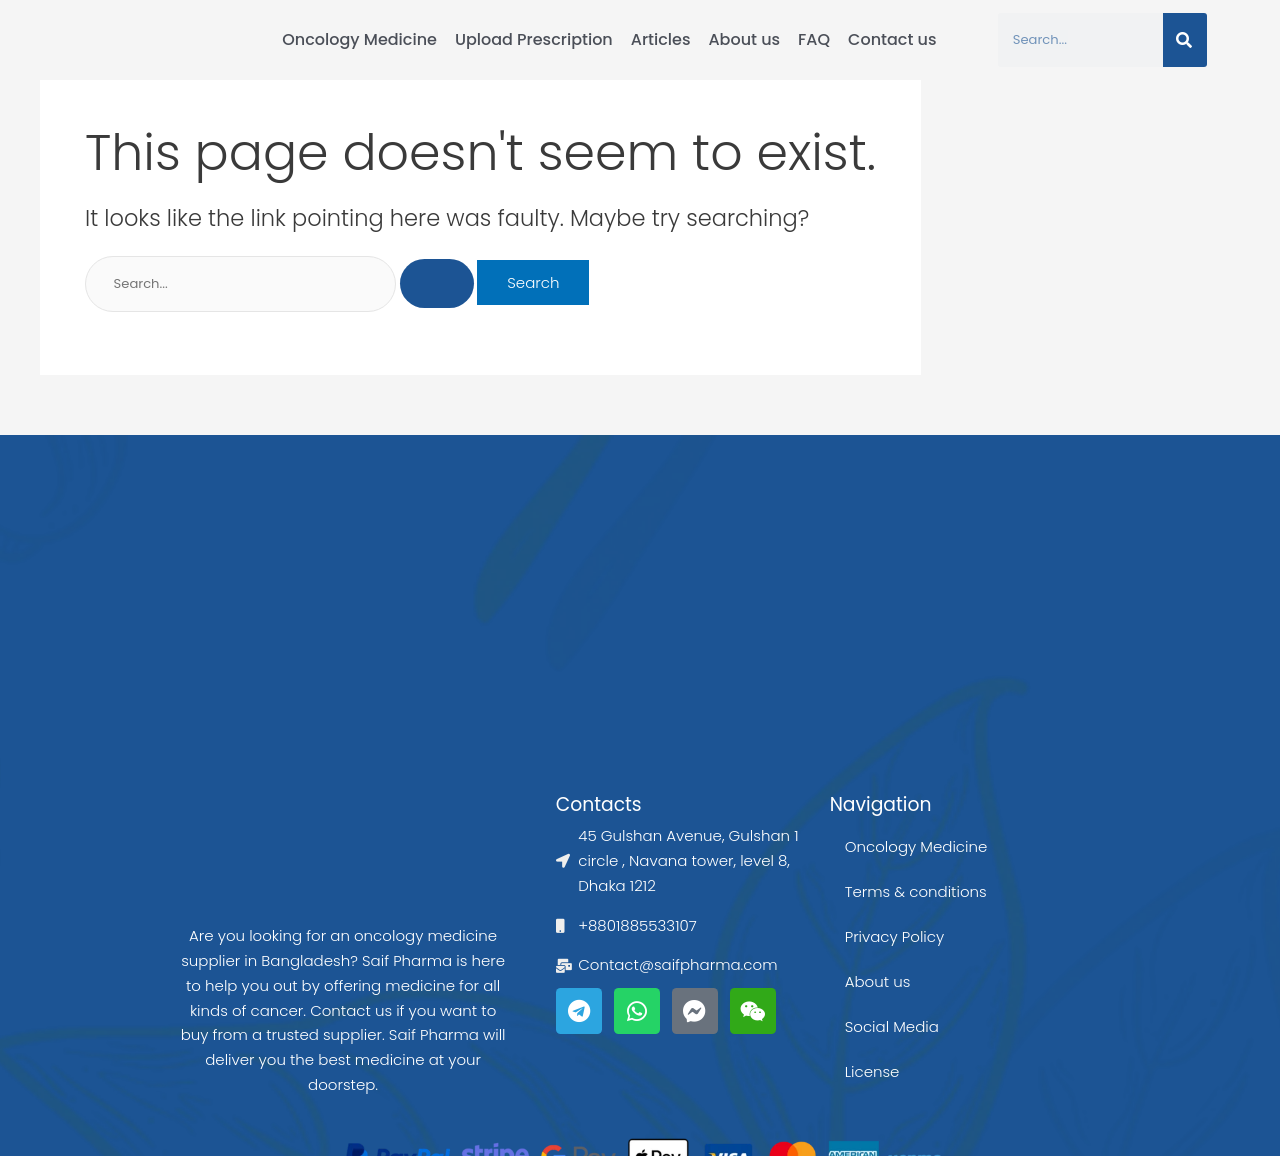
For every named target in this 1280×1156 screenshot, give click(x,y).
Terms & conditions (916, 891)
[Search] (1185, 40)
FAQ (814, 39)
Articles (661, 39)
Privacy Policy (894, 936)
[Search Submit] (437, 284)
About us (744, 39)
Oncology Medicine (359, 39)
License (872, 1071)
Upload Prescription (534, 39)
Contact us (892, 39)
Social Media (892, 1026)
